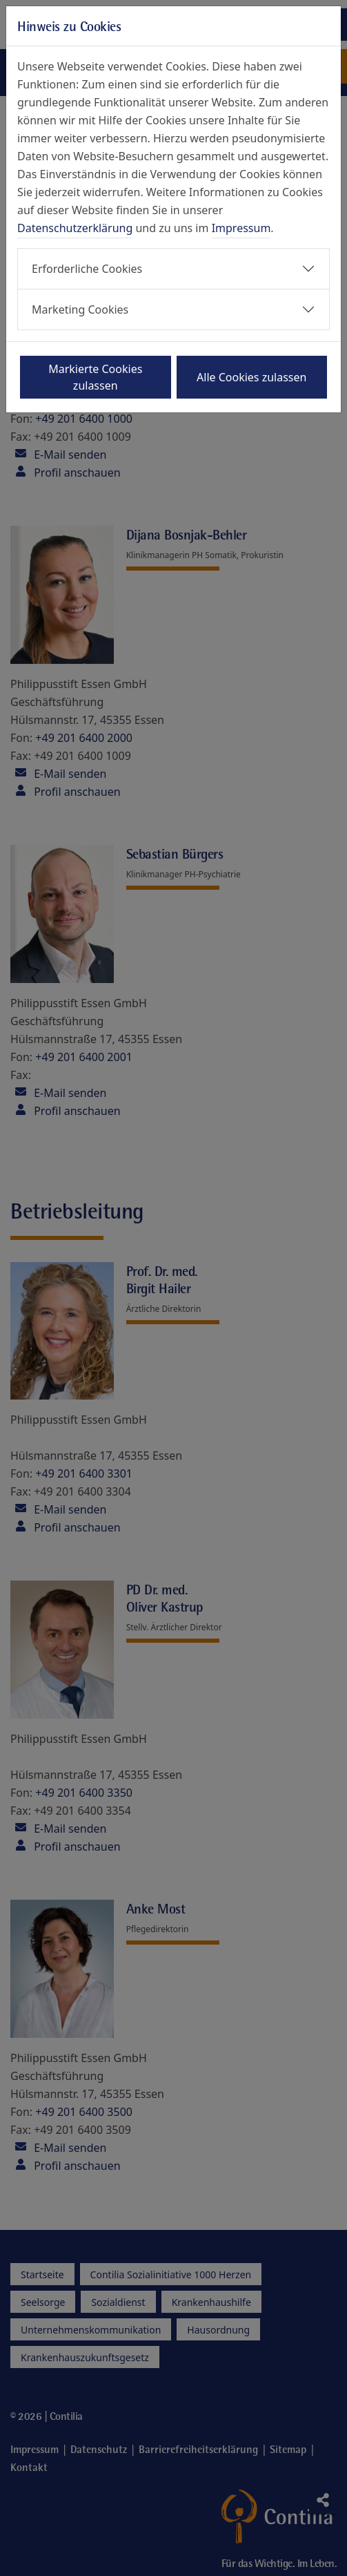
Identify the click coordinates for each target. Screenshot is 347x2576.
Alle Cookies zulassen (251, 377)
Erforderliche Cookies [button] (87, 268)
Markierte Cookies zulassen (95, 377)
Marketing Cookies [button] (80, 309)
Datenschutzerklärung (74, 228)
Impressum (241, 228)
